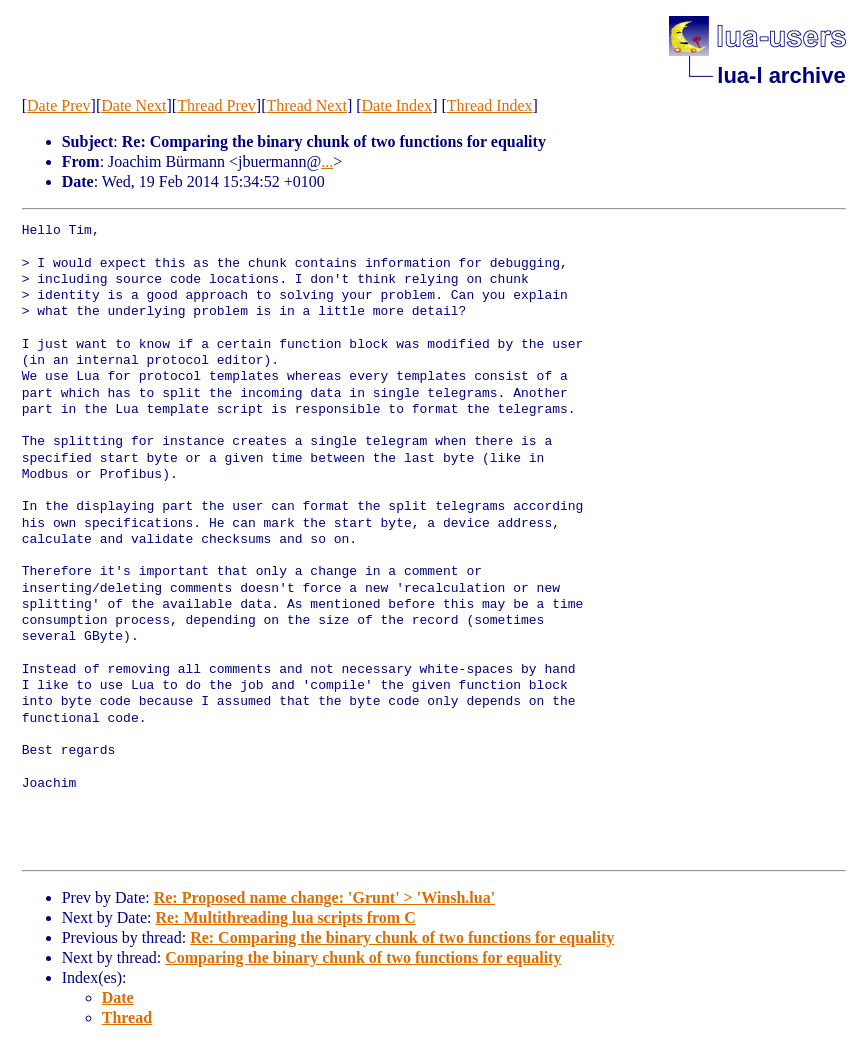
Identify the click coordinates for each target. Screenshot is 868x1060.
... (327, 161)
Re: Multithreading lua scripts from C (285, 917)
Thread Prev (216, 105)
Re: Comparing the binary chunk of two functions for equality (402, 937)
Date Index (397, 105)
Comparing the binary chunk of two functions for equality (363, 957)
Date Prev (59, 105)
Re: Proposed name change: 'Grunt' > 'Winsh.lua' (324, 897)
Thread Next (306, 105)
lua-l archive (781, 75)
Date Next (133, 105)
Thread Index (490, 105)
